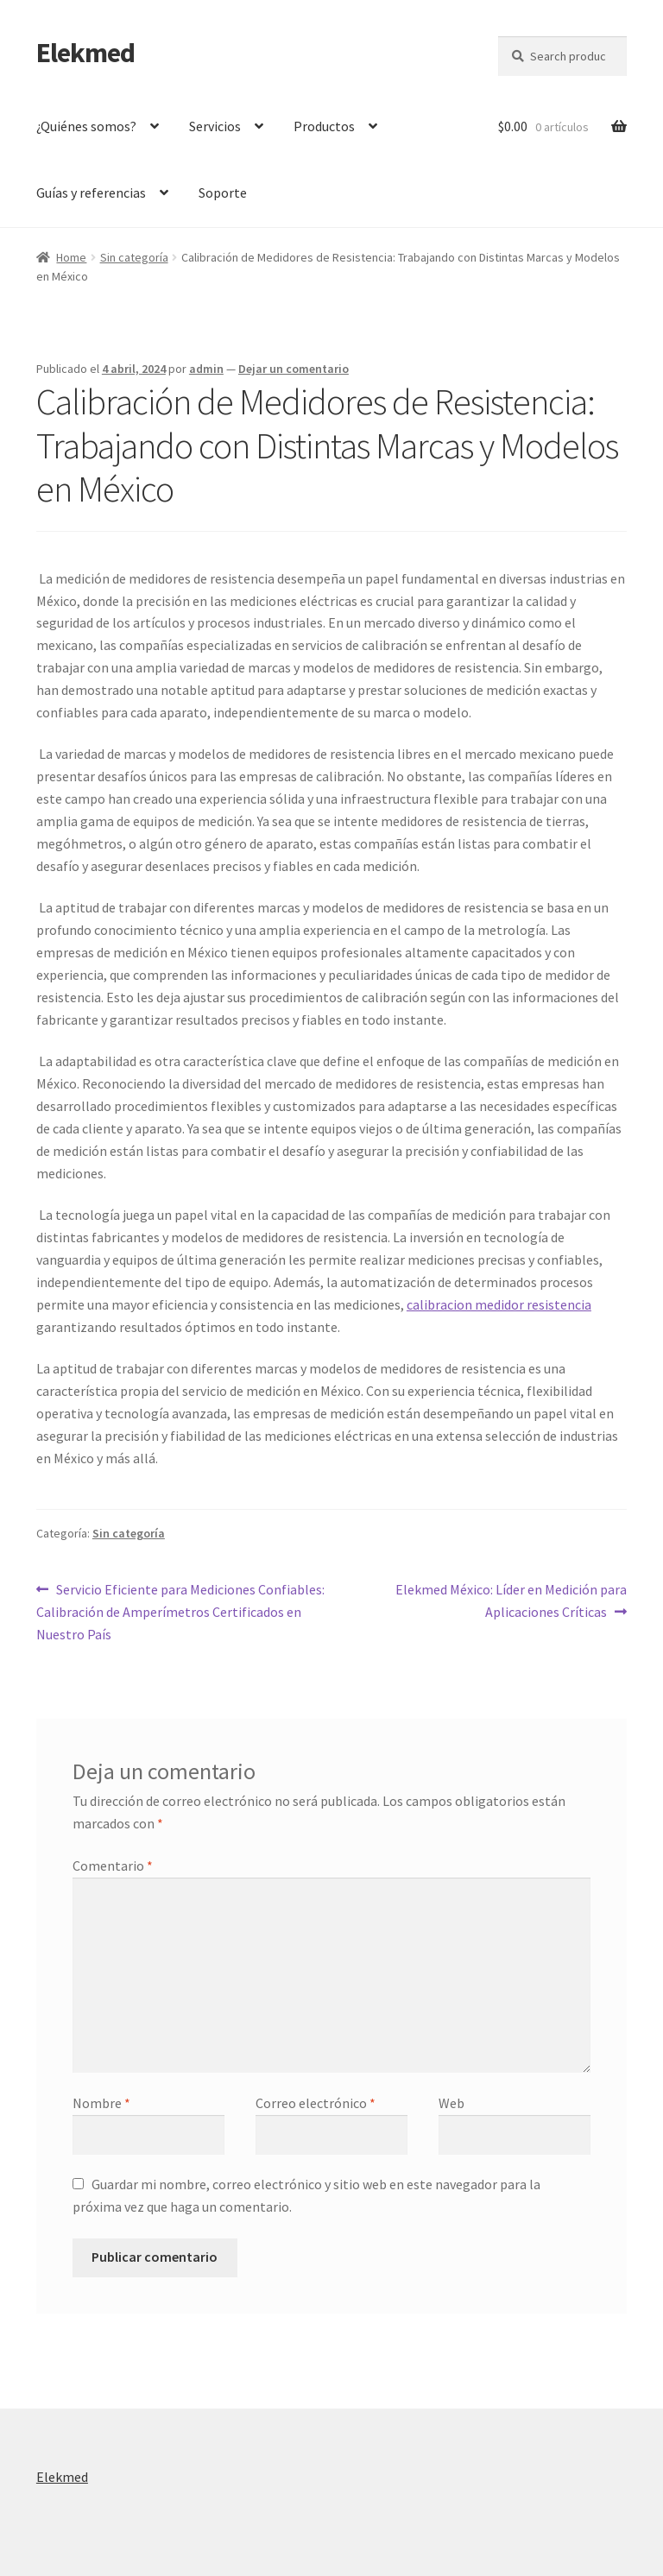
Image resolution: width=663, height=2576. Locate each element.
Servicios (215, 126)
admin (206, 368)
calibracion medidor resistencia (499, 1304)
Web (451, 2103)
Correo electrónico (316, 2103)
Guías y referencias (91, 192)
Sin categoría (134, 257)
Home (71, 257)
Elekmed (85, 52)
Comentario (113, 1865)
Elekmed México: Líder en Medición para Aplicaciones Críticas (511, 1599)
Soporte (223, 192)
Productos (324, 126)
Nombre (101, 2103)
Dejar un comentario (293, 368)
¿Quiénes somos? (86, 126)
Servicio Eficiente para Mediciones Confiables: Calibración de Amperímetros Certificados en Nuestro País (180, 1611)
